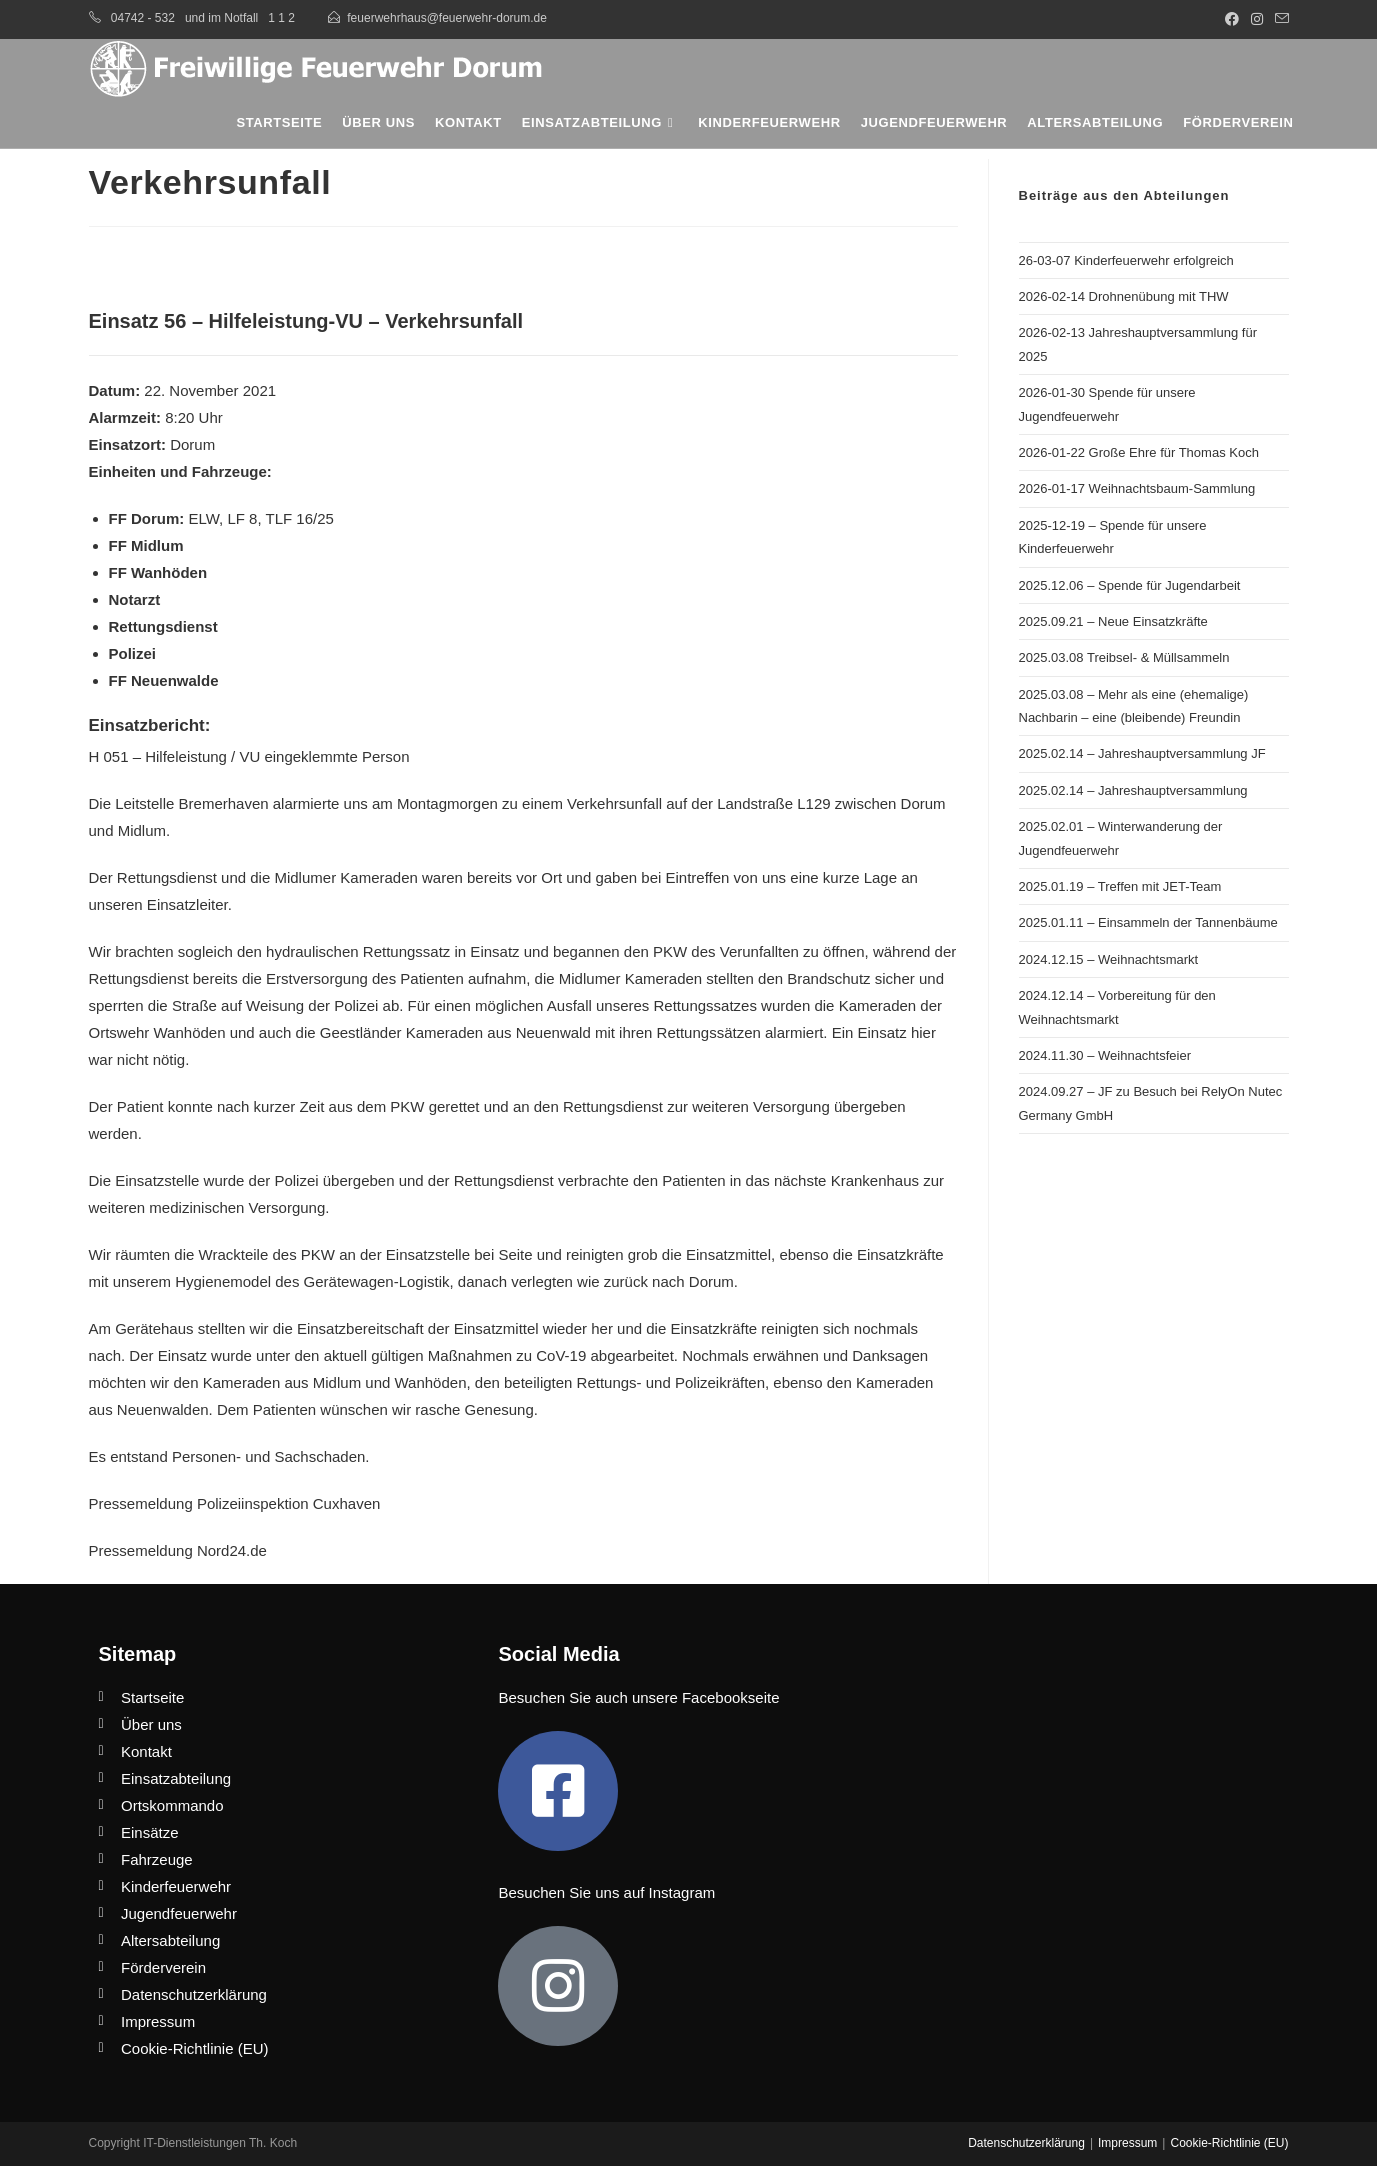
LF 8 (242, 518)
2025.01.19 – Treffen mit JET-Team (1120, 886)
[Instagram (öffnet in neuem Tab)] (1257, 19)
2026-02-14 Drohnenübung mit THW (1124, 296)
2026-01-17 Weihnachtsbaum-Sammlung (1137, 488)
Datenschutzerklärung (1026, 2143)
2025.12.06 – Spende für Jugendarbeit (1130, 585)
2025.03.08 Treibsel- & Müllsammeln (1124, 657)
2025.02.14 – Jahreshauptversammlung (1133, 790)
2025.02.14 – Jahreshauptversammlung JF (1142, 753)
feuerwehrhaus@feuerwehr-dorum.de (447, 18)
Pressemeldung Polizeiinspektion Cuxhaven (235, 1503)
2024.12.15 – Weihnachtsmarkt (1109, 959)
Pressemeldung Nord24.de (178, 1550)
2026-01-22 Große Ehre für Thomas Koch (1139, 452)
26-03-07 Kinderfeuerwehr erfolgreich (1126, 260)
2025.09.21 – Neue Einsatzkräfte (1113, 621)
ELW (204, 518)
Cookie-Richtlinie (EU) (1229, 2143)
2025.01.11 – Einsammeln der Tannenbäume (1148, 922)
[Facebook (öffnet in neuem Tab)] (1232, 19)
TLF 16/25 (300, 518)
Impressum (1127, 2143)
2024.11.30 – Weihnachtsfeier (1105, 1055)
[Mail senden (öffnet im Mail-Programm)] (1279, 19)
